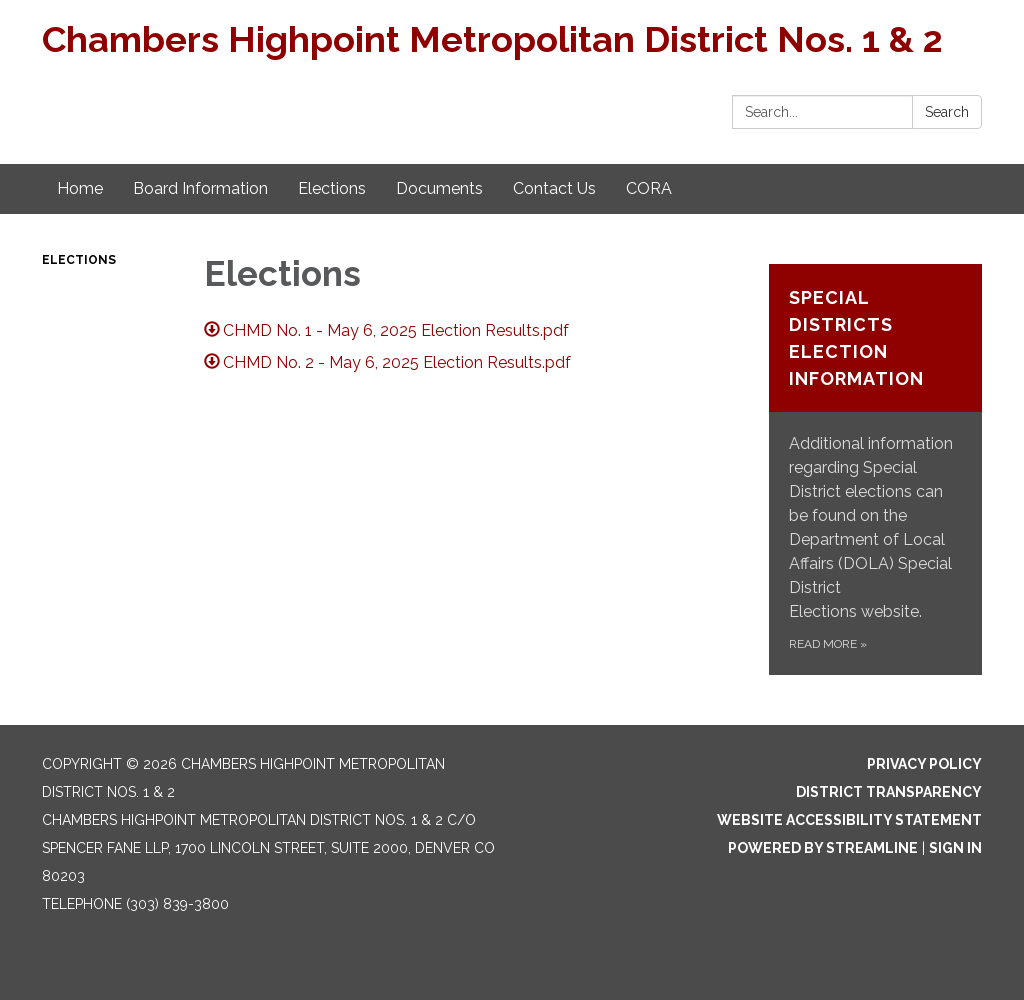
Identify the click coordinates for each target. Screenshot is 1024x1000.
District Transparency (889, 792)
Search (947, 112)
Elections (79, 260)
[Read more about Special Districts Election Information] (875, 469)
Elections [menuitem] (332, 188)
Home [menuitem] (80, 188)
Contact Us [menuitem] (554, 188)
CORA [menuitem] (649, 188)
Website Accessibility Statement (849, 820)
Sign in (955, 848)
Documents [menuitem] (439, 188)
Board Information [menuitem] (200, 188)
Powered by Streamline (823, 848)
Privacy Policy (924, 764)
